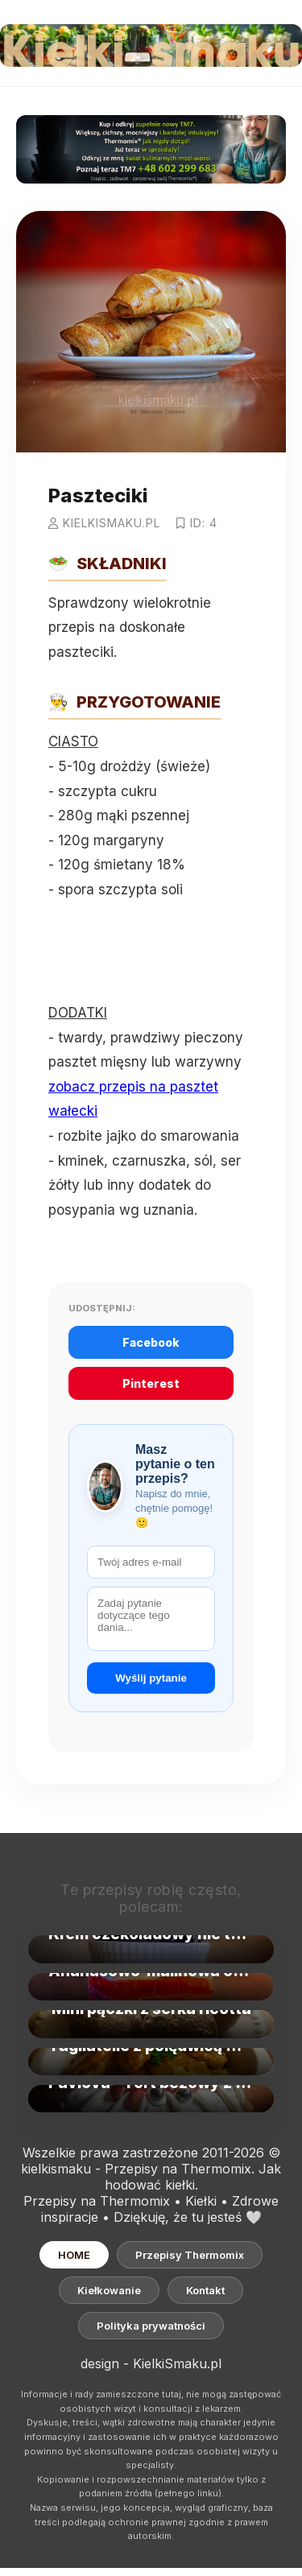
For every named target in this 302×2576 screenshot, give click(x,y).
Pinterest (151, 1383)
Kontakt (205, 2290)
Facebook (151, 1342)
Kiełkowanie (109, 2290)
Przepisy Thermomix (189, 2254)
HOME (74, 2254)
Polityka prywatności (151, 2325)
